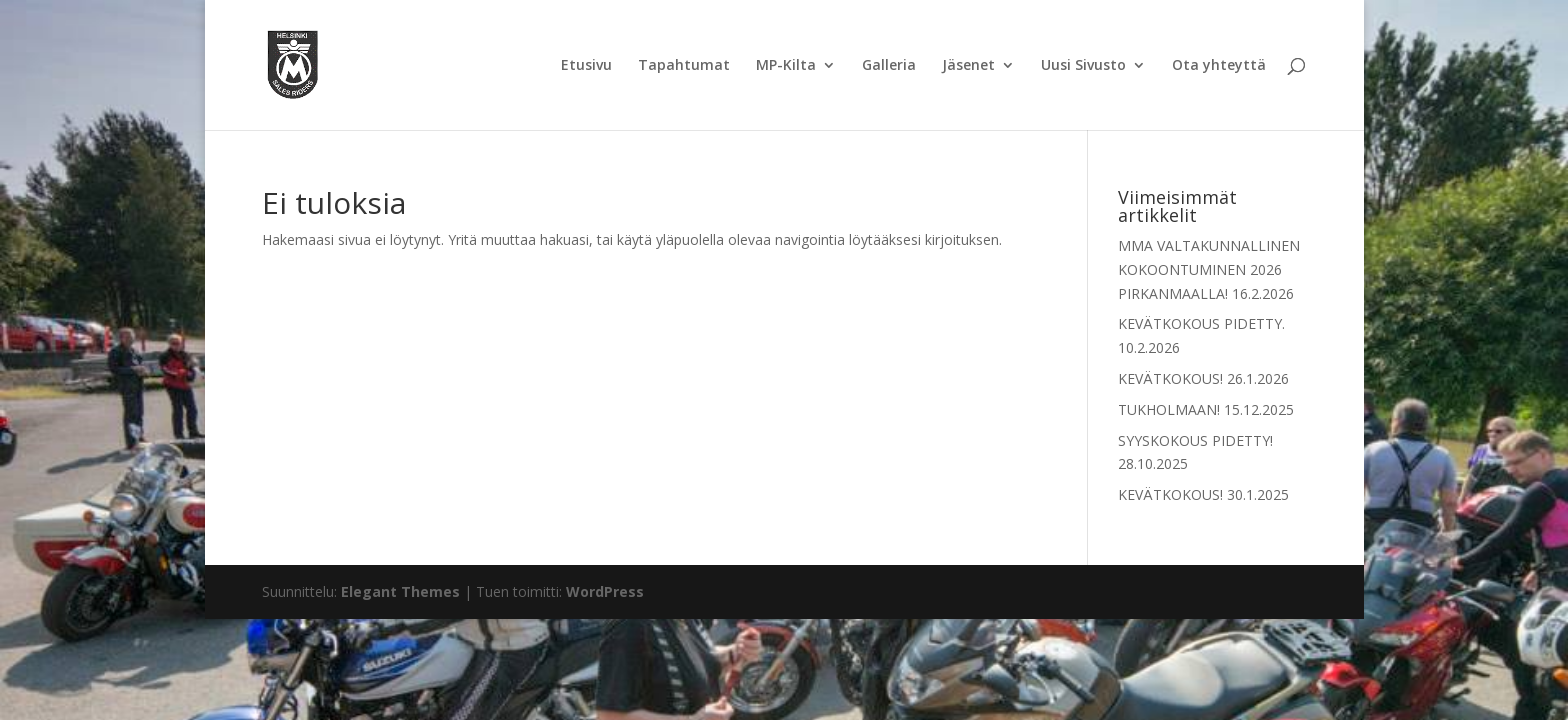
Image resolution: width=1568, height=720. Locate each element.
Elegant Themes (400, 591)
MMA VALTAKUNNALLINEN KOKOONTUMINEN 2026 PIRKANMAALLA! (1209, 269)
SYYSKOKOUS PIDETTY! (1195, 440)
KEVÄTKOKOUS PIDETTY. (1201, 323)
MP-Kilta (786, 66)
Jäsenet (968, 66)
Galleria (889, 66)
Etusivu (586, 66)
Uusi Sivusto (1083, 66)
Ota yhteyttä (1219, 66)
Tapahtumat (684, 66)
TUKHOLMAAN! (1169, 409)
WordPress (605, 591)
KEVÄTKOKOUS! (1170, 378)
